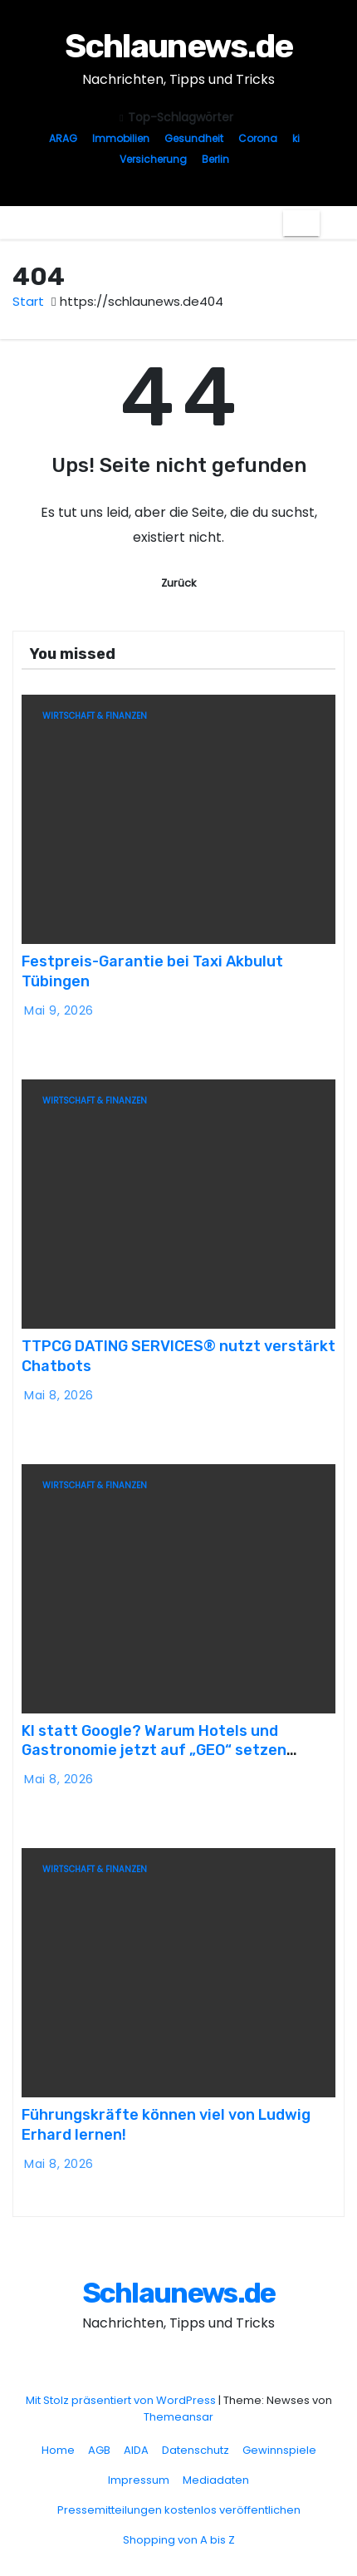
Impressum (138, 2480)
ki (296, 138)
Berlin (215, 159)
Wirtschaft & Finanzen (94, 716)
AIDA (136, 2450)
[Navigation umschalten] (301, 223)
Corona (257, 138)
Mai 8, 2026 (59, 1395)
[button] (332, 222)
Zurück (178, 583)
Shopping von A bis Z (179, 2540)
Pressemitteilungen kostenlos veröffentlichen (179, 2510)
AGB (99, 2450)
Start (28, 301)
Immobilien (120, 138)
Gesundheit (193, 138)
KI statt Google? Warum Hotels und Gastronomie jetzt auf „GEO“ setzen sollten (154, 1751)
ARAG (63, 138)
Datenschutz (195, 2450)
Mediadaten (216, 2480)
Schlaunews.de (179, 46)
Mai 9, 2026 (59, 1010)
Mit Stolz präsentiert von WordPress (122, 2400)
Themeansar (178, 2417)
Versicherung (153, 159)
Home (58, 2450)
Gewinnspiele (279, 2450)
